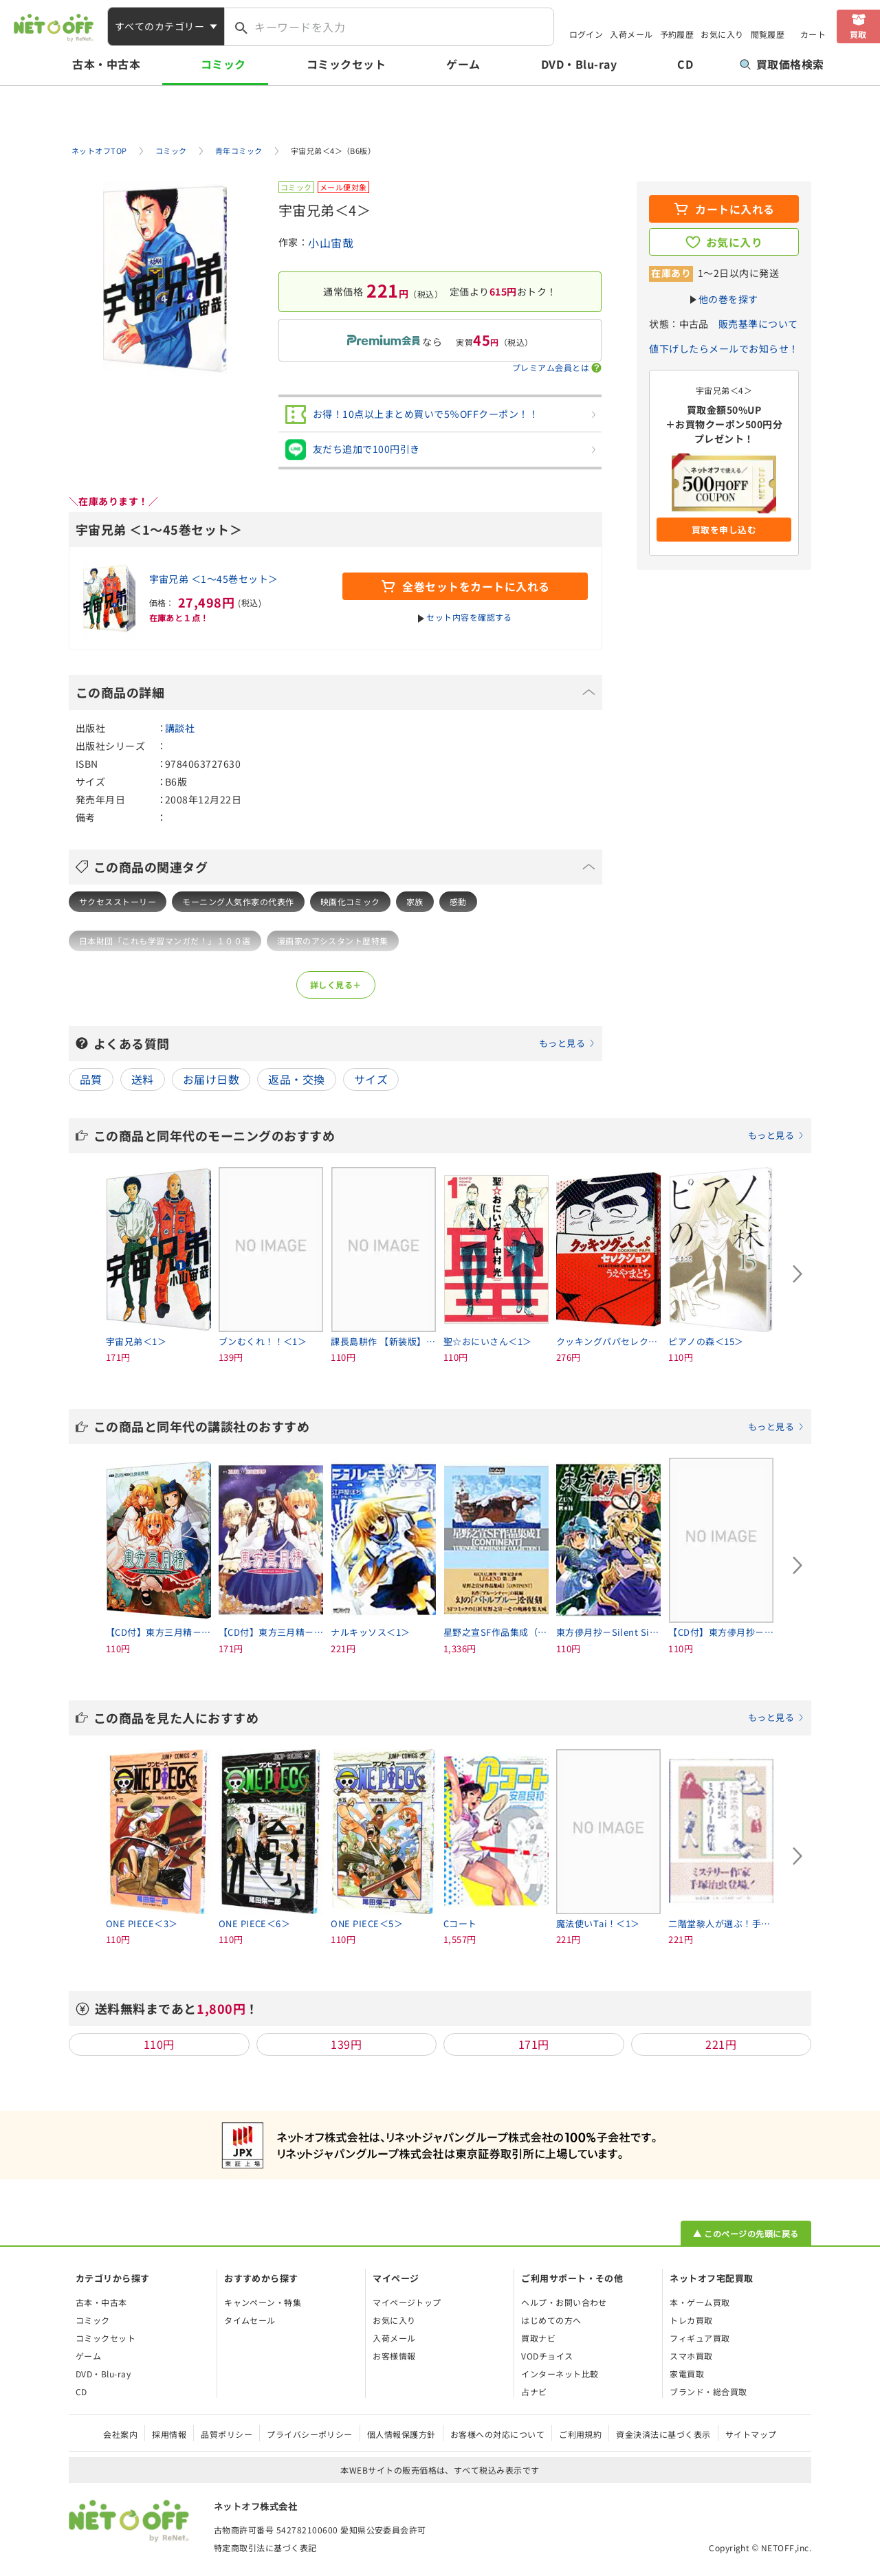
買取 (858, 34)
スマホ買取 (691, 2356)
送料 (142, 1079)
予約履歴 (677, 34)
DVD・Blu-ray (579, 64)
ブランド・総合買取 (708, 2391)
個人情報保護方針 (401, 2434)
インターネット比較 (559, 2373)
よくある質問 (344, 1043)
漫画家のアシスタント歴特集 (332, 940)
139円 (346, 2044)
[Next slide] (797, 1274)
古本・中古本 (106, 64)
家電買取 (687, 2373)
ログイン (586, 34)
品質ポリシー (226, 2434)
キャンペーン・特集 (262, 2302)
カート (813, 34)
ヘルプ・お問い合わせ (564, 2302)
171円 (533, 2044)
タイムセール (250, 2320)
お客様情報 (394, 2356)
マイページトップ (407, 2302)
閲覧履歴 (768, 34)
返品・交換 (296, 1079)
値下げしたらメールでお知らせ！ (723, 348)
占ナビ (534, 2391)
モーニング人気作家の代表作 (238, 901)
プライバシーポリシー (310, 2434)
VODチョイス (547, 2356)
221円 (720, 2044)
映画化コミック (350, 901)
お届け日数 (211, 1079)
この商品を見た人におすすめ (449, 1717)
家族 (415, 901)
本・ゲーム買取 (699, 2302)
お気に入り (722, 34)
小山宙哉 (330, 242)
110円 (159, 2044)
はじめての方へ (551, 2320)
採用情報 (169, 2434)
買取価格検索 (782, 64)
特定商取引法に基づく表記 (265, 2547)
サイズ (371, 1079)
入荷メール (631, 34)
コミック (223, 64)
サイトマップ (751, 2434)
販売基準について (758, 324)
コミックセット (346, 64)
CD (685, 64)
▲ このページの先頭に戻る (745, 2233)
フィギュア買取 (699, 2338)
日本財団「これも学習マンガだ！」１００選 (165, 940)
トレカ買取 (691, 2320)
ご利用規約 (580, 2434)
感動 (458, 901)
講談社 (180, 728)
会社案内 (120, 2434)
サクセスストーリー (117, 901)
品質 (91, 1079)
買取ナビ (538, 2338)
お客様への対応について (497, 2434)
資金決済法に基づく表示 (663, 2434)
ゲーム (463, 64)
